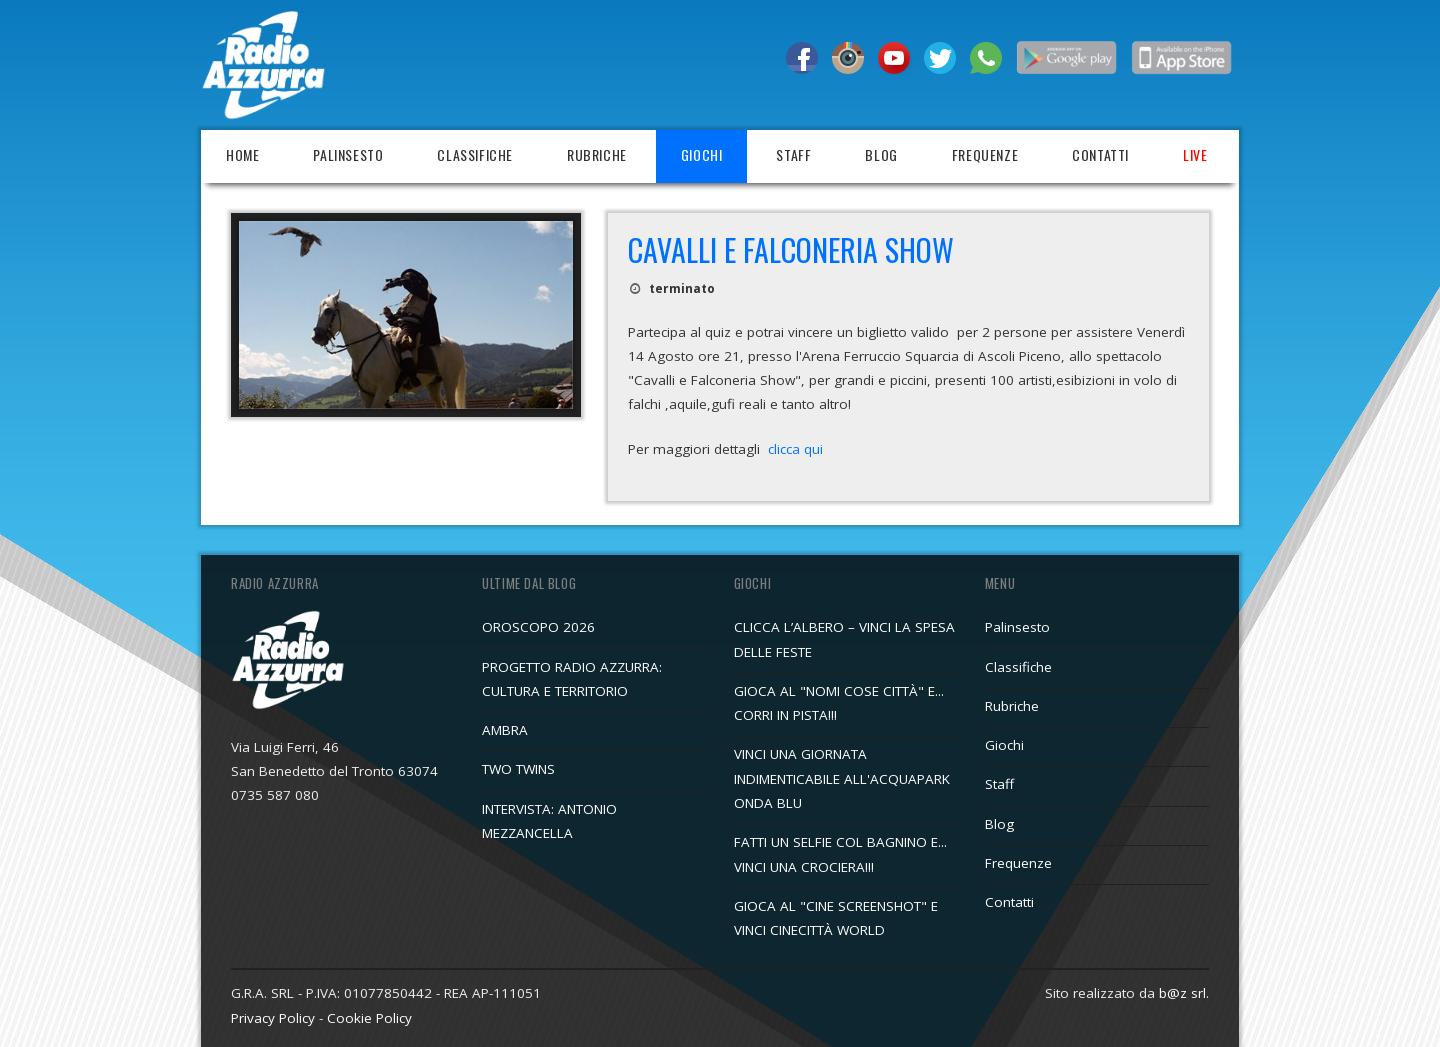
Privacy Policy (273, 1018)
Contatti (1100, 154)
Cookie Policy (369, 1018)
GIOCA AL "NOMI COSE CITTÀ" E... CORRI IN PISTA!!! (839, 703)
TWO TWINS (518, 769)
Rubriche (597, 154)
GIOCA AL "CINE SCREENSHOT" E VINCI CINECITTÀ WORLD (836, 918)
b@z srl (1182, 993)
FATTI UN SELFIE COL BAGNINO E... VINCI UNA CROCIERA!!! (840, 854)
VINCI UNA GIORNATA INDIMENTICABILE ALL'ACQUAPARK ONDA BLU (842, 778)
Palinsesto (348, 154)
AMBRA (505, 730)
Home (242, 154)
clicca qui (795, 449)
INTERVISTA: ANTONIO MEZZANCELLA (549, 821)
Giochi (702, 154)
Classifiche (475, 154)
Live (1195, 154)
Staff (793, 154)
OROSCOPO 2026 (538, 627)
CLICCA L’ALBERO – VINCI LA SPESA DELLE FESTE (844, 639)
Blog (881, 154)
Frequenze (985, 154)
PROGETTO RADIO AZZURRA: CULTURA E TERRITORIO (572, 679)
